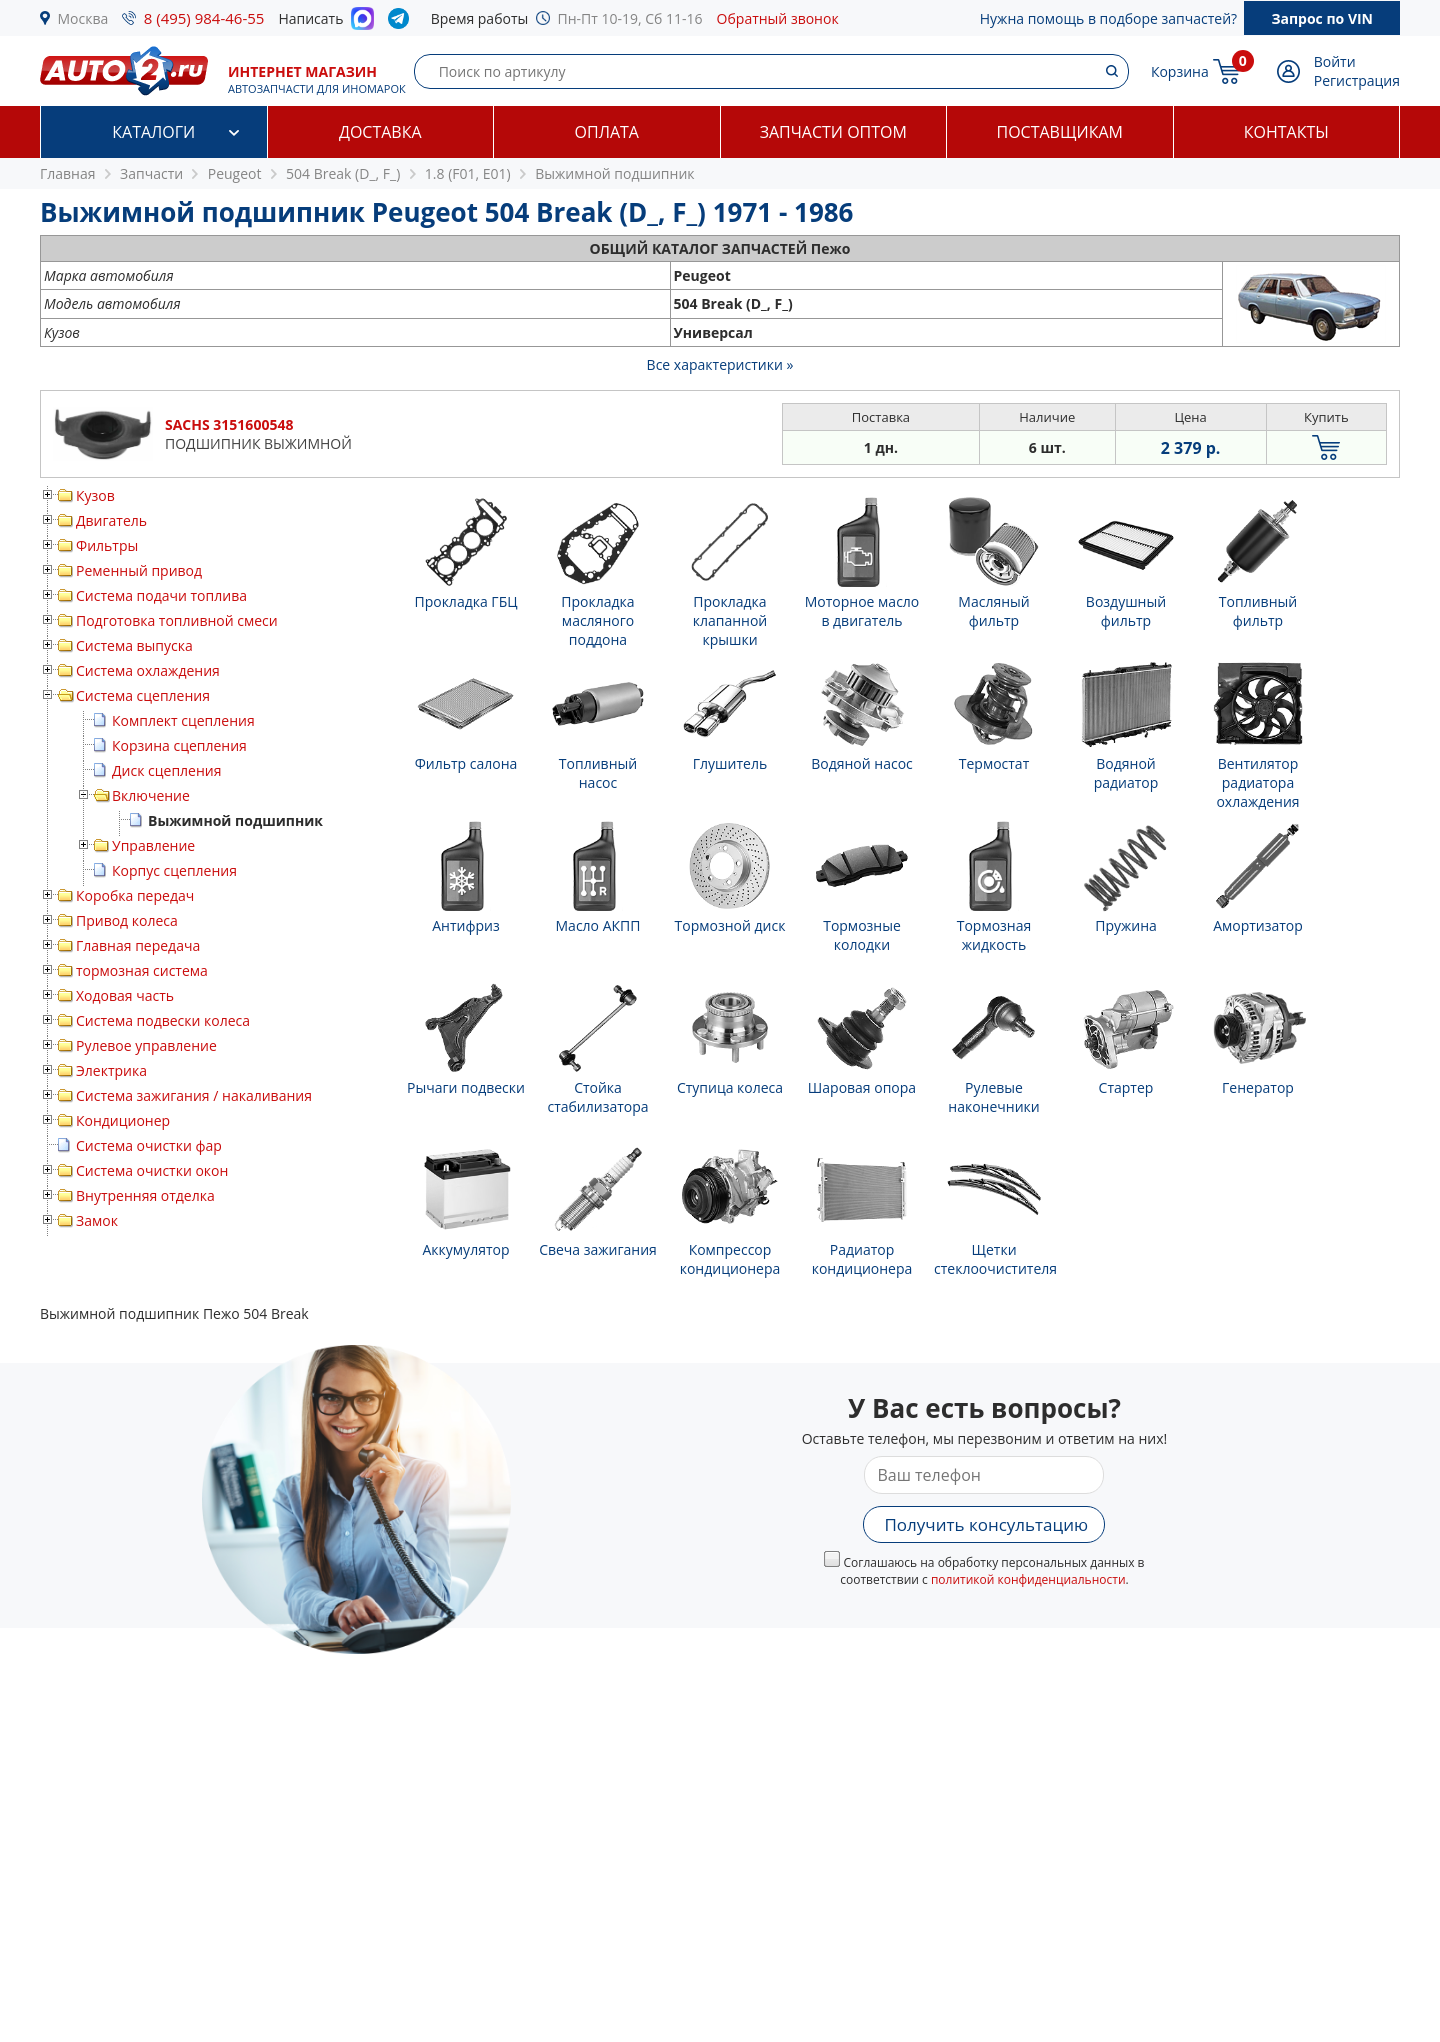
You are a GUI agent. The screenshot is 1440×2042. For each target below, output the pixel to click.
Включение (151, 795)
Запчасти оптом (833, 132)
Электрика (111, 1070)
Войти (1335, 61)
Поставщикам (1060, 132)
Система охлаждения (148, 670)
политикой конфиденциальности (1028, 1579)
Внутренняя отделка (145, 1195)
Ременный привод (139, 570)
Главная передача (138, 945)
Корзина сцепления (179, 745)
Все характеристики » (720, 364)
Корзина (1180, 71)
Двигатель (111, 520)
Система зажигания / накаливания (194, 1095)
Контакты (1286, 132)
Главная (68, 173)
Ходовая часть (125, 995)
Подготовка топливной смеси (177, 620)
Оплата (607, 132)
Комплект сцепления (183, 720)
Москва (83, 18)
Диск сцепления (166, 770)
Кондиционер (123, 1120)
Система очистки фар (149, 1145)
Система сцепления (143, 695)
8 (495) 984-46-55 (204, 18)
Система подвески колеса (163, 1020)
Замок (97, 1220)
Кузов (95, 495)
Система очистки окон (152, 1170)
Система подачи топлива (161, 595)
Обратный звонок (778, 18)
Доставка (380, 132)
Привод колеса (127, 920)
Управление (153, 845)
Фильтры (107, 545)
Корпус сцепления (174, 870)
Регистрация (1357, 80)
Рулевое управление (146, 1045)
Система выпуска (134, 645)
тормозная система (142, 970)
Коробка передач (135, 895)
